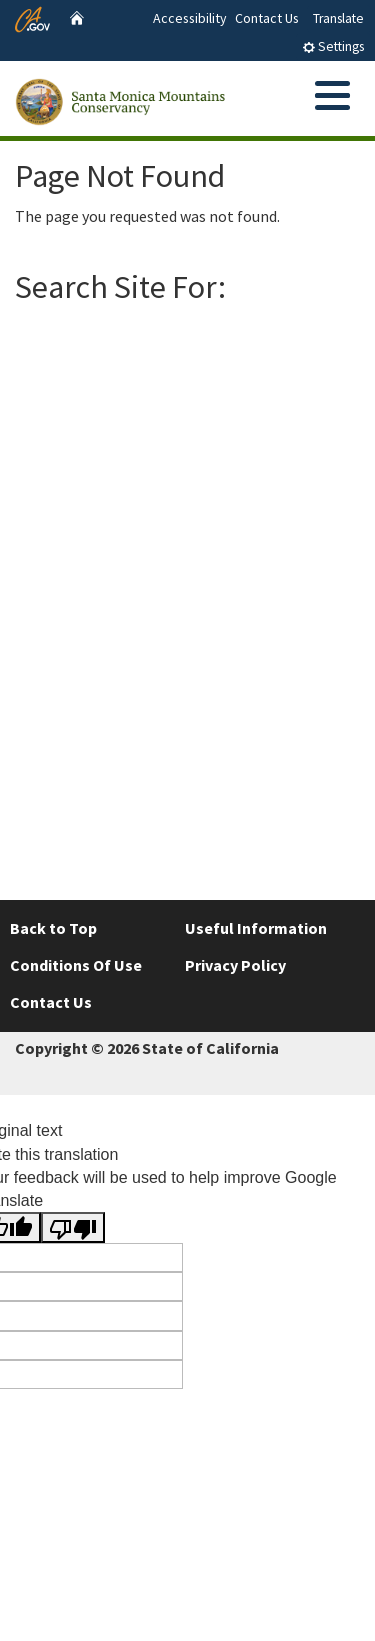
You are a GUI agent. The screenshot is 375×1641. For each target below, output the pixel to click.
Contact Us (267, 18)
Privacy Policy (235, 965)
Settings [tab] (333, 46)
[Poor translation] (73, 1227)
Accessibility (190, 18)
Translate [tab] (338, 18)
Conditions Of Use (76, 965)
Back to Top (53, 928)
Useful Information (256, 928)
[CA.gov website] (32, 17)
